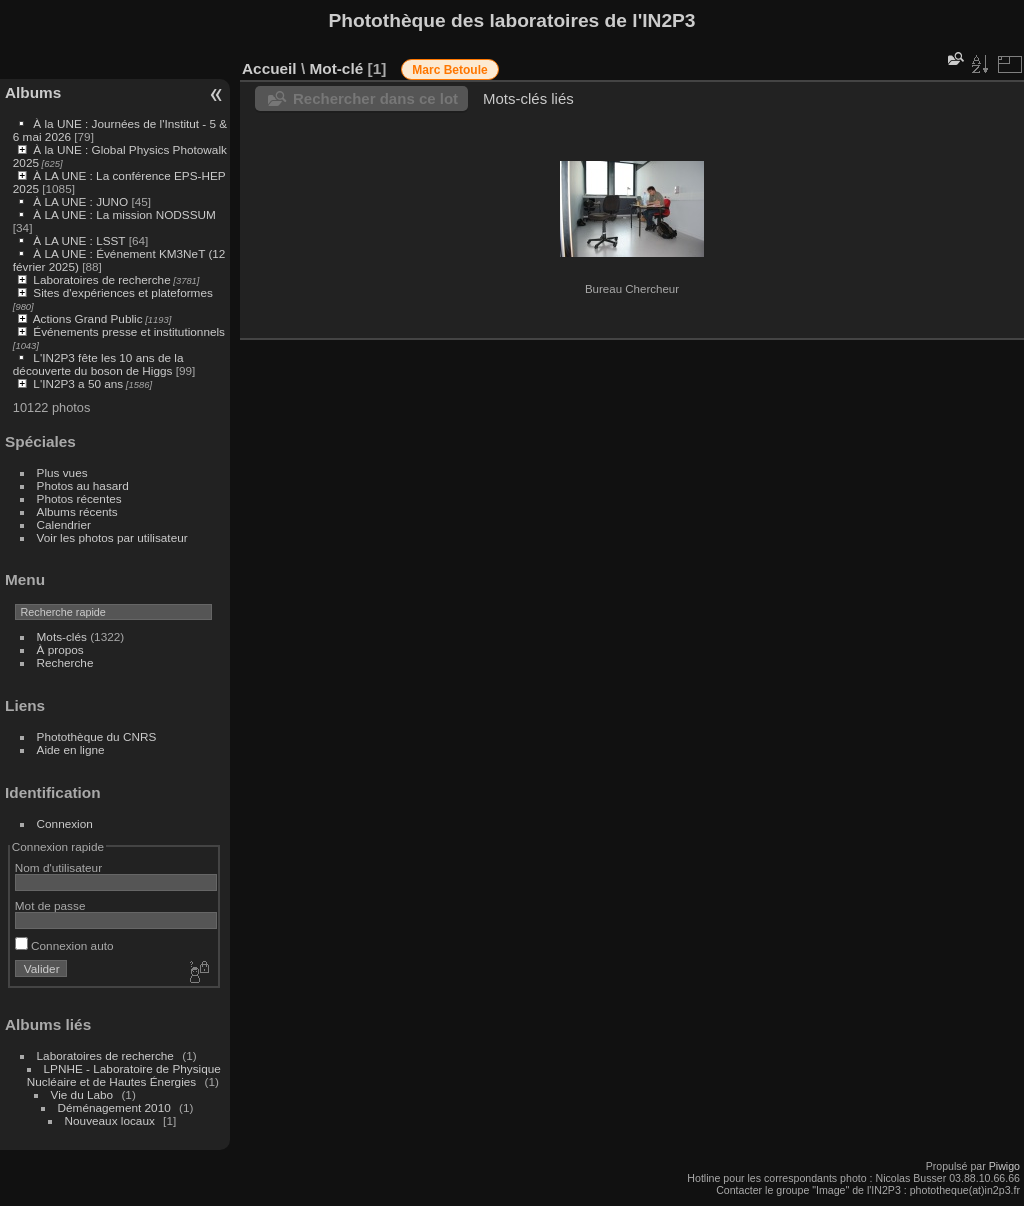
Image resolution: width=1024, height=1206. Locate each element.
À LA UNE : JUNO (82, 201)
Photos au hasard (83, 485)
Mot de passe (50, 905)
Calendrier (64, 524)
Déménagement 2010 (114, 1107)
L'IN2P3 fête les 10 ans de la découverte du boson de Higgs (98, 364)
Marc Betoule (449, 70)
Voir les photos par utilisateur (112, 537)
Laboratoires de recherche (101, 279)
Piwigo (1004, 1166)
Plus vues (62, 472)
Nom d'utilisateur (58, 867)
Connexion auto (64, 945)
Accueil (269, 68)
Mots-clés (62, 636)
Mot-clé (336, 68)
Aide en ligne (71, 749)
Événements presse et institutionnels (129, 331)
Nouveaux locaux (110, 1120)
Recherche (65, 662)
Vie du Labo (82, 1094)
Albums (33, 92)
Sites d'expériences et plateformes (122, 292)
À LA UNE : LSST (79, 240)
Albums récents (77, 511)
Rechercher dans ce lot (375, 98)
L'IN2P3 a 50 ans (78, 383)
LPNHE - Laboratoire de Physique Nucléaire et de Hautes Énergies (124, 1075)
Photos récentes (79, 498)
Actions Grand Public (88, 318)
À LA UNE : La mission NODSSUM (124, 214)
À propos (60, 649)
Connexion (65, 823)
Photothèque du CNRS (97, 736)
